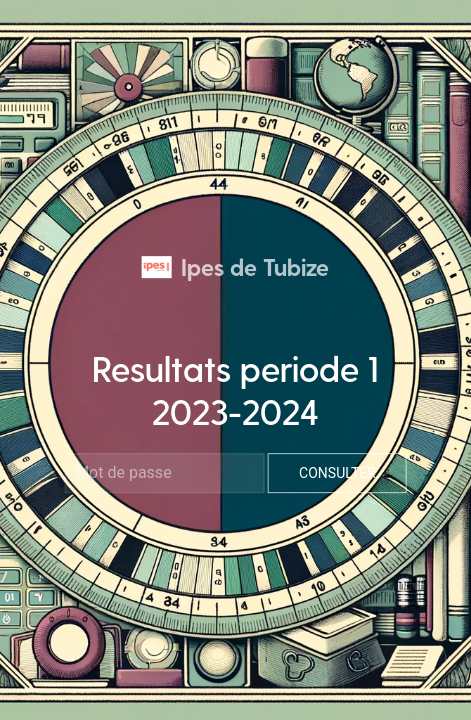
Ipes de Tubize (235, 266)
